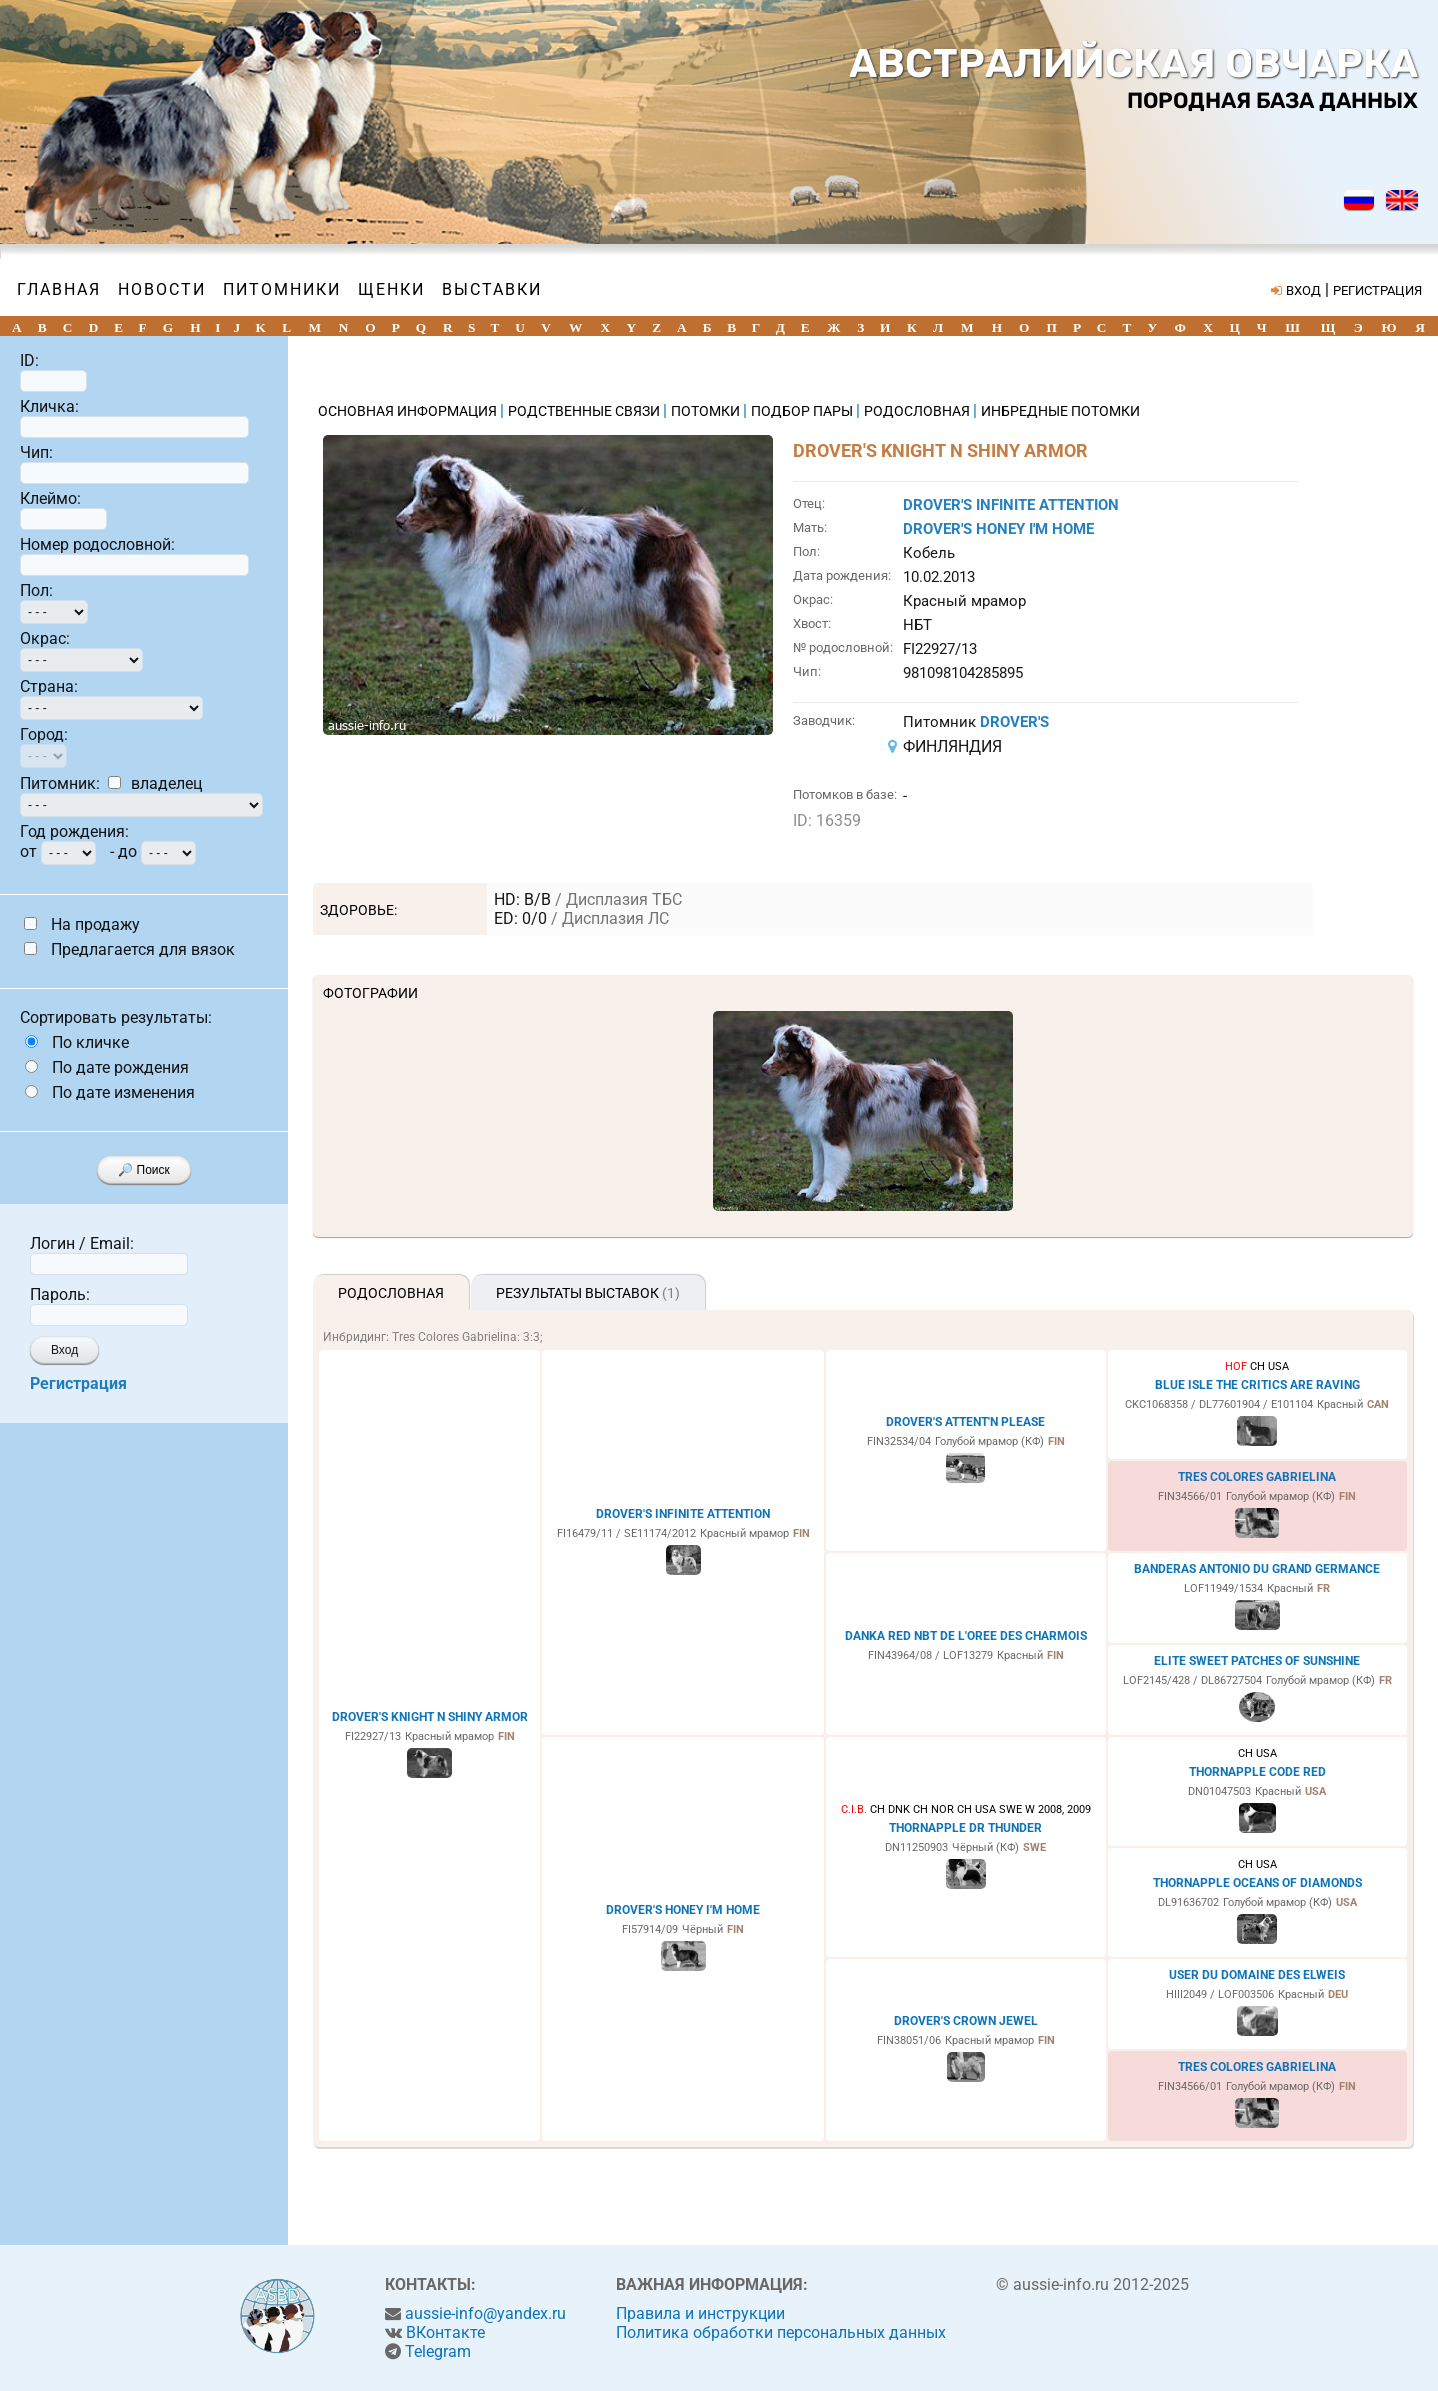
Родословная (391, 1293)
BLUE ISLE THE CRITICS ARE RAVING (1257, 1385)
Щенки (391, 289)
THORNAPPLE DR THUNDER (965, 1828)
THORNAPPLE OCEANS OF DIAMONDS (1257, 1883)
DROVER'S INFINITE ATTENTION (1011, 505)
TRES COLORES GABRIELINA (1257, 1477)
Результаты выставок (588, 1293)
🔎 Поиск (144, 1170)
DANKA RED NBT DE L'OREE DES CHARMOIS (966, 1636)
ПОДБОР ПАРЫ (803, 411)
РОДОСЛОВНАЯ (918, 411)
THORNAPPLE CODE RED (1257, 1772)
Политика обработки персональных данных (781, 2332)
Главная (59, 289)
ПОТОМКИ (707, 411)
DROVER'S (1014, 722)
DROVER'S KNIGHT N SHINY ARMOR (430, 1717)
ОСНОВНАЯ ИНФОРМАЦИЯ (409, 411)
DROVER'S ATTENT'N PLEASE (965, 1422)
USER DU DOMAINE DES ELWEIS (1257, 1975)
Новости (162, 289)
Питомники (282, 289)
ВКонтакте (445, 2332)
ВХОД (1303, 290)
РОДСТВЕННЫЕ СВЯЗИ (585, 411)
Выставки (492, 289)
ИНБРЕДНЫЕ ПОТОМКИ (1060, 411)
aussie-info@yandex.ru (485, 2313)
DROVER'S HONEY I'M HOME (998, 529)
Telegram (438, 2351)
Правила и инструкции (700, 2313)
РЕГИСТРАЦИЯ (1377, 290)
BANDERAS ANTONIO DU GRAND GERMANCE (1257, 1569)
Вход (64, 1350)
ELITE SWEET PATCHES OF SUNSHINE (1257, 1661)
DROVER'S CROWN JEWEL (966, 2021)
